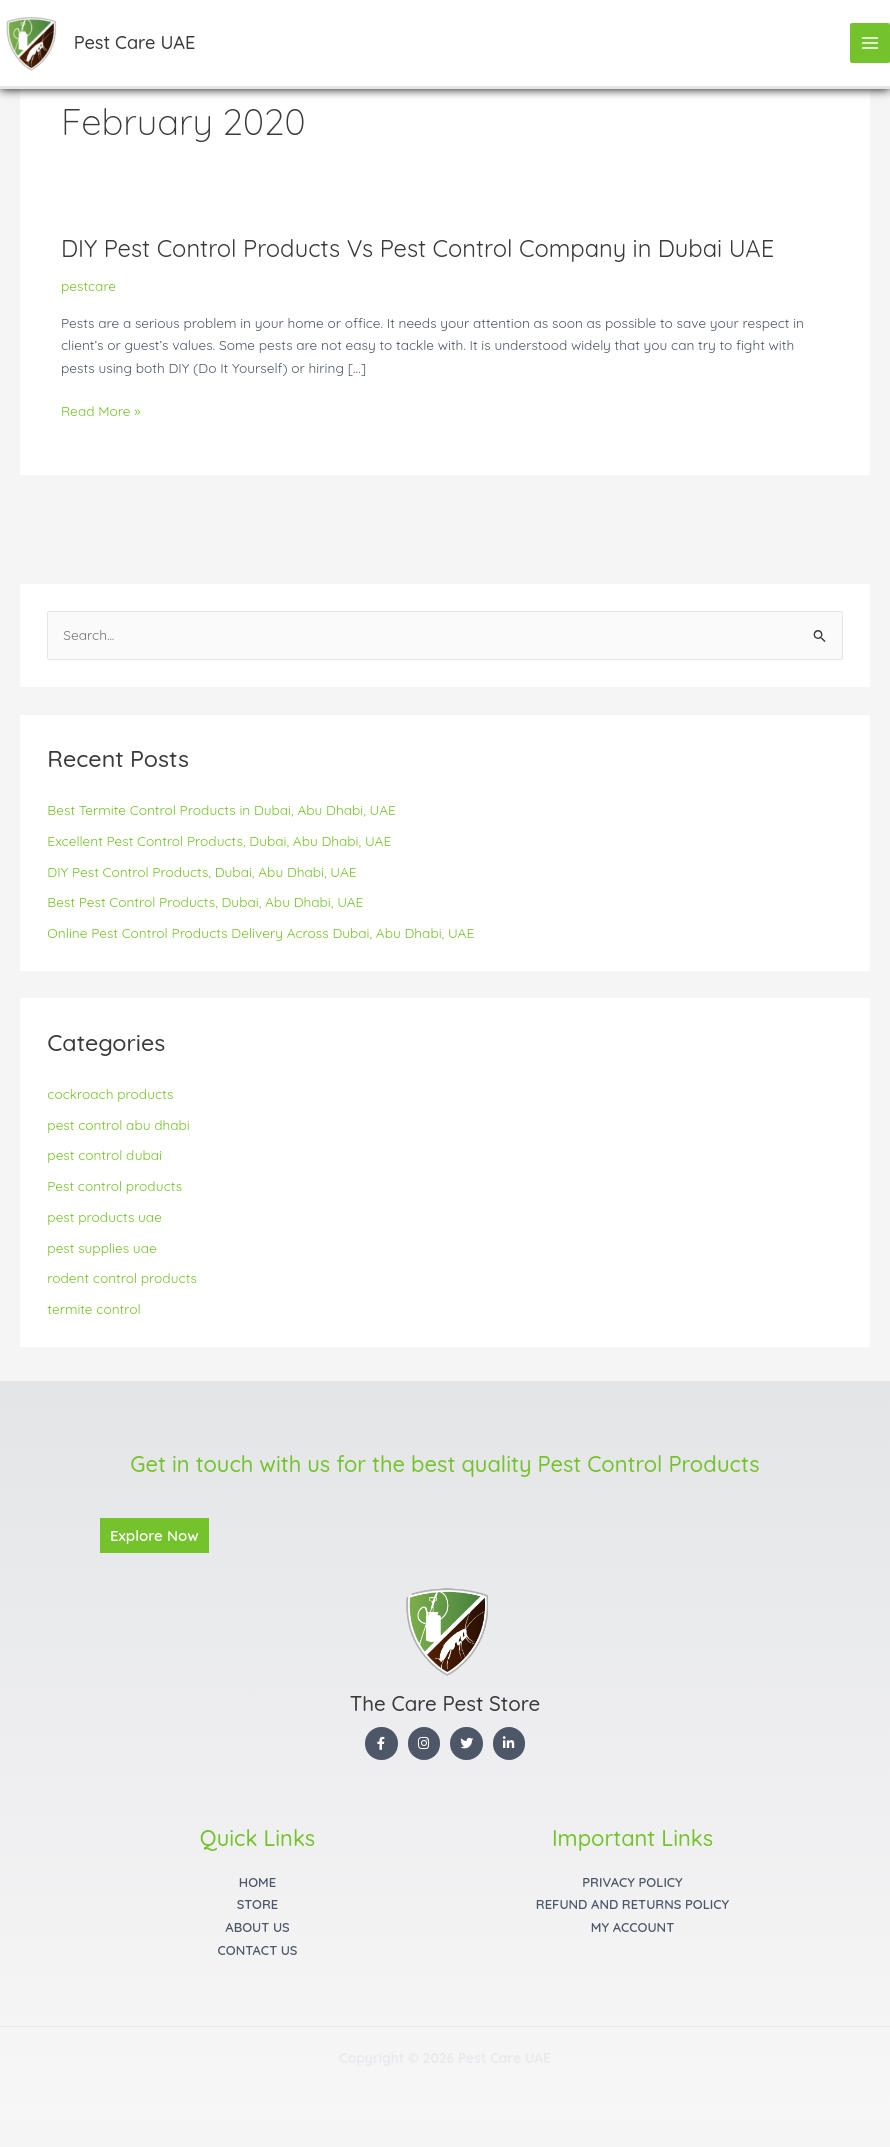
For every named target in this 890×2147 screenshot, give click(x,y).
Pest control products (114, 1185)
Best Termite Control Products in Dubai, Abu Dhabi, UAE (221, 809)
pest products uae (104, 1216)
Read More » (100, 411)
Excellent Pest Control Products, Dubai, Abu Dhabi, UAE (219, 840)
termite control (93, 1308)
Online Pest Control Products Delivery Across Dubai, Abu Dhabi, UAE (260, 932)
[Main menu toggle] (870, 43)
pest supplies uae (101, 1247)
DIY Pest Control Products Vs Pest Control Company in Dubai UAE (417, 248)
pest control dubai (104, 1154)
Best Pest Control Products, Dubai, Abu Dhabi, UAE (205, 901)
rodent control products (122, 1277)
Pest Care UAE (135, 42)
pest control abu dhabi (118, 1124)
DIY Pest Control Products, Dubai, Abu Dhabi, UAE (201, 871)
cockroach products (110, 1093)
